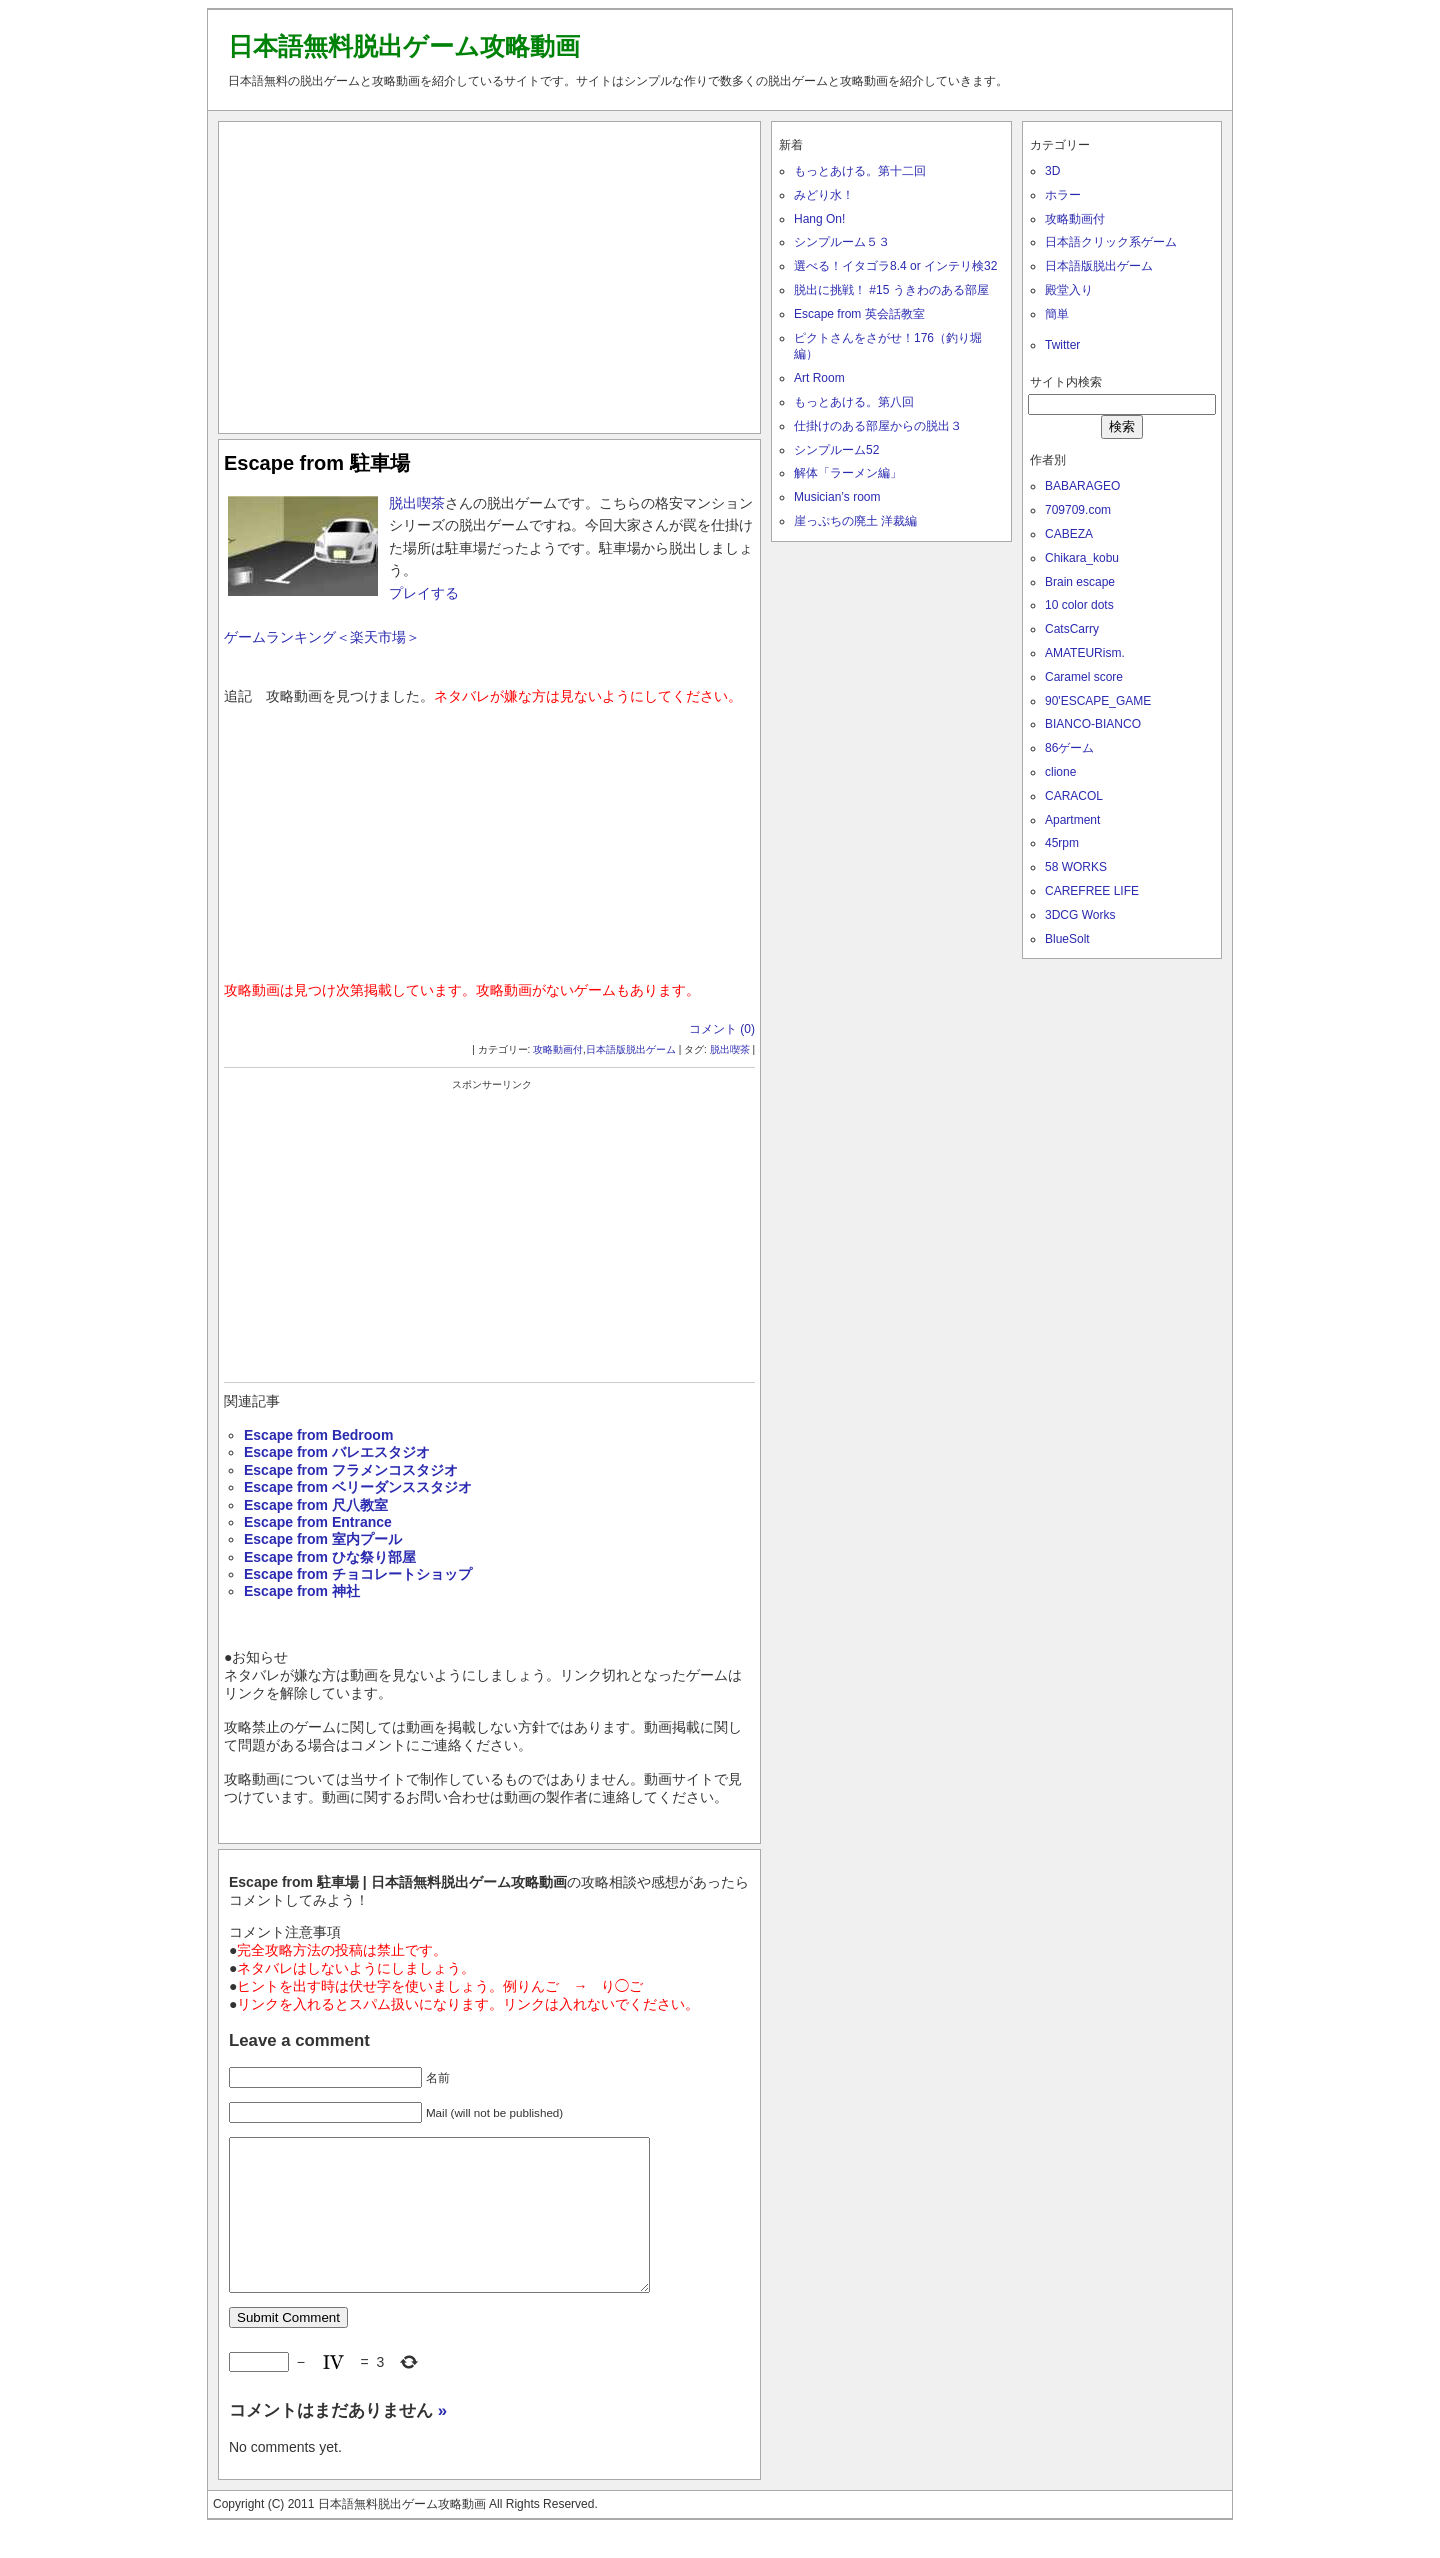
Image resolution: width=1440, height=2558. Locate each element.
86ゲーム (1069, 748)
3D (1052, 171)
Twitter (1062, 345)
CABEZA (1069, 534)
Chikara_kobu (1082, 558)
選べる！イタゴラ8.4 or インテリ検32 (895, 266)
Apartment (1072, 820)
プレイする (424, 593)
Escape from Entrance (318, 1522)
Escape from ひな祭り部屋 (330, 1557)
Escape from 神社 (302, 1591)
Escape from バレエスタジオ (337, 1452)
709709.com (1078, 510)
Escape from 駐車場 (317, 463)
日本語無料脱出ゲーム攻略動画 (404, 46)
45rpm (1062, 843)
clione (1060, 772)
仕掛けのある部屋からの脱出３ (878, 426)
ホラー (1063, 195)
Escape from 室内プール (323, 1539)
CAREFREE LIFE (1092, 891)
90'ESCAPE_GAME (1098, 701)
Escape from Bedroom (318, 1435)
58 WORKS (1076, 867)
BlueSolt (1067, 939)
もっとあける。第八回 (854, 402)
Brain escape (1080, 582)
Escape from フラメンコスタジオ (351, 1470)
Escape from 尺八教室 (316, 1505)
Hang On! (819, 219)
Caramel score (1084, 677)
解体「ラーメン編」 (848, 473)
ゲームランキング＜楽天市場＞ (322, 637)
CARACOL (1074, 796)
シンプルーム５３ (842, 242)
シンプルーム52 (836, 450)
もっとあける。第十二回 (860, 171)
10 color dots (1079, 605)
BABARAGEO (1082, 486)
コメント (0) (722, 1029)
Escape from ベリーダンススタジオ (358, 1487)
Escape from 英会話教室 (859, 314)
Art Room (819, 378)
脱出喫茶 (417, 503)
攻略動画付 (558, 1049)
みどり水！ (824, 195)
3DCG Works (1080, 915)
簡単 (1057, 314)
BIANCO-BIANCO (1093, 724)
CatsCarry (1072, 629)
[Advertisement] (490, 273)
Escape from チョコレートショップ (358, 1574)
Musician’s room (837, 497)
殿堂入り (1069, 290)
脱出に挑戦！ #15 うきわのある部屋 (891, 290)
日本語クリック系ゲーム (1111, 242)
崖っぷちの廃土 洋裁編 (855, 521)
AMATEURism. (1085, 653)
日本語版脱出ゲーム (631, 1049)
